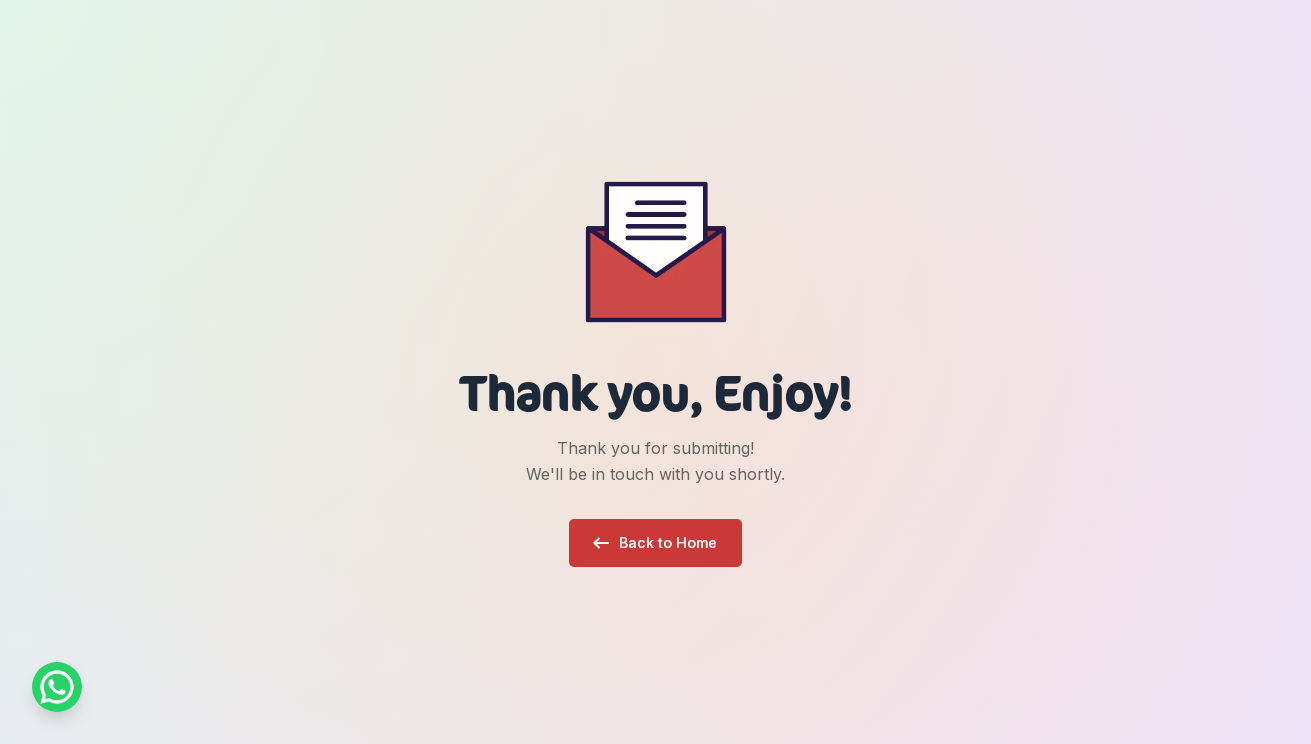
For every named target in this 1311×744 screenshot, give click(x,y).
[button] (655, 543)
